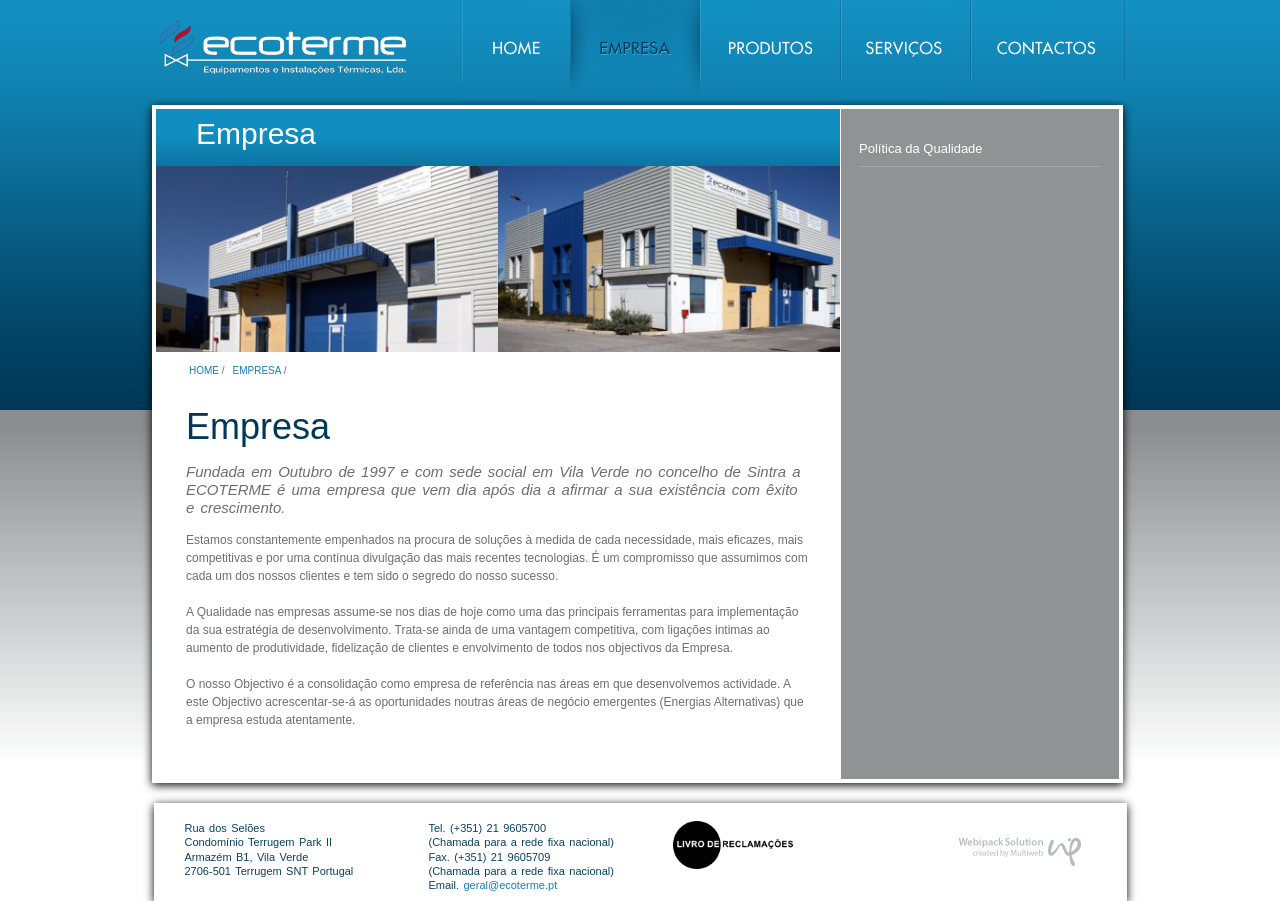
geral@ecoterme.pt (511, 885)
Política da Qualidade (921, 148)
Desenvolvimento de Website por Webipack (1019, 851)
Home (204, 370)
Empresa (257, 370)
